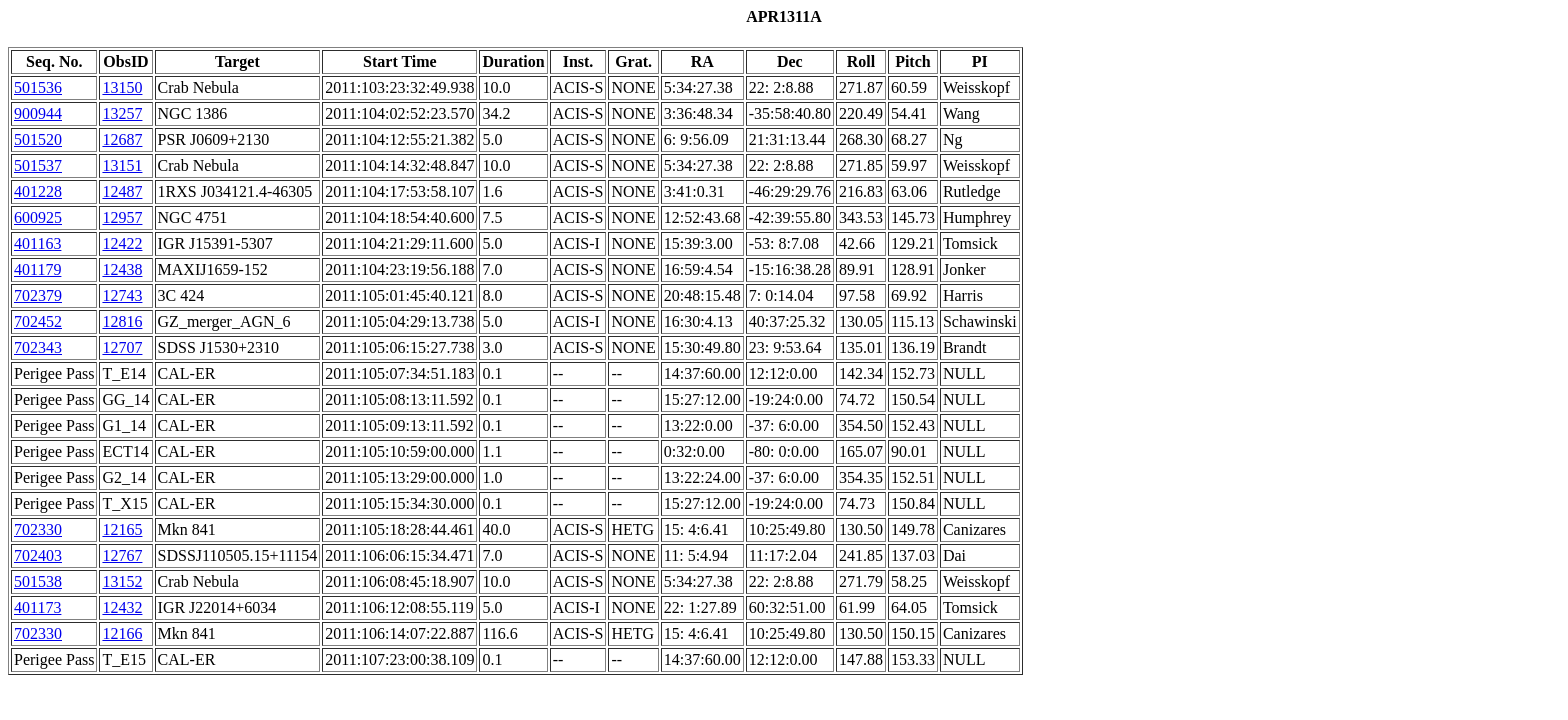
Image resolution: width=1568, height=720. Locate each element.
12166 (122, 633)
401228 (38, 191)
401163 (37, 243)
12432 (122, 607)
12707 (122, 347)
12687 (122, 139)
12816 (122, 321)
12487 (122, 191)
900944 (38, 113)
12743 (122, 295)
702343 (38, 347)
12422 (122, 243)
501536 (38, 87)
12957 (122, 217)
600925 (38, 217)
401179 (37, 269)
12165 (122, 529)
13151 (122, 165)
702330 (38, 529)
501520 (38, 139)
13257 (122, 113)
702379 (38, 295)
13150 (122, 87)
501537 (38, 165)
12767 (122, 555)
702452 (38, 321)
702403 (38, 555)
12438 (122, 269)
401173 (37, 607)
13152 (122, 581)
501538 (38, 581)
